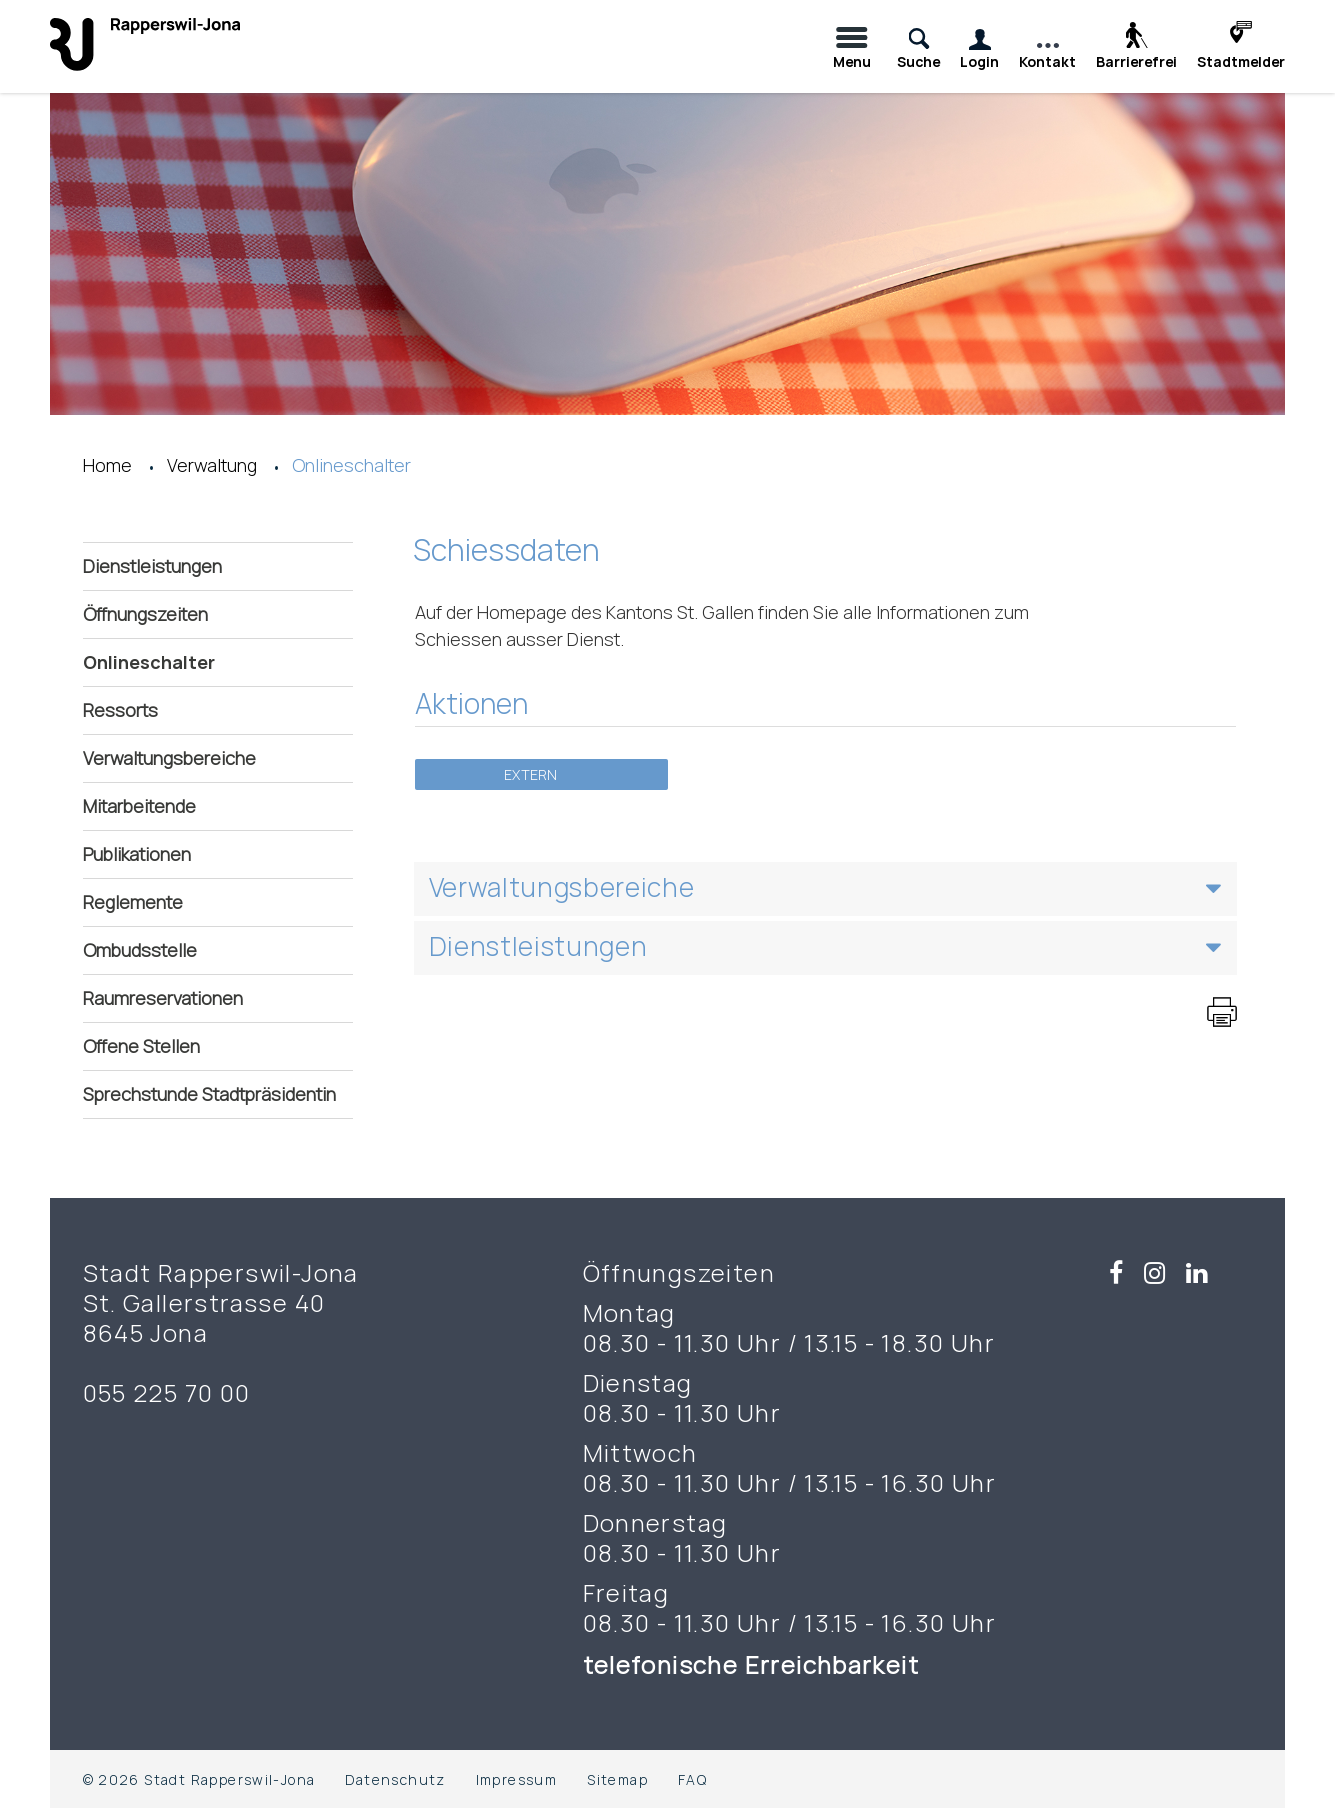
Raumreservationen (163, 998)
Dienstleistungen (152, 566)
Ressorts (120, 710)
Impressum (517, 1779)
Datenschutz (395, 1779)
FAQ (692, 1779)
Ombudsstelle (140, 950)
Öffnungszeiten (145, 614)
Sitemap (617, 1779)
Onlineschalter (209, 661)
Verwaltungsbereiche (169, 758)
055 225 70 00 (167, 1393)
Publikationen (137, 854)
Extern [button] (532, 774)
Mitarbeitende (139, 806)
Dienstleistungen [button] (538, 946)
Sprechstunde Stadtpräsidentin (209, 1094)
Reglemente (133, 902)
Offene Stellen (141, 1046)
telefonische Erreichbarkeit (754, 1664)
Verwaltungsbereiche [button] (562, 887)
